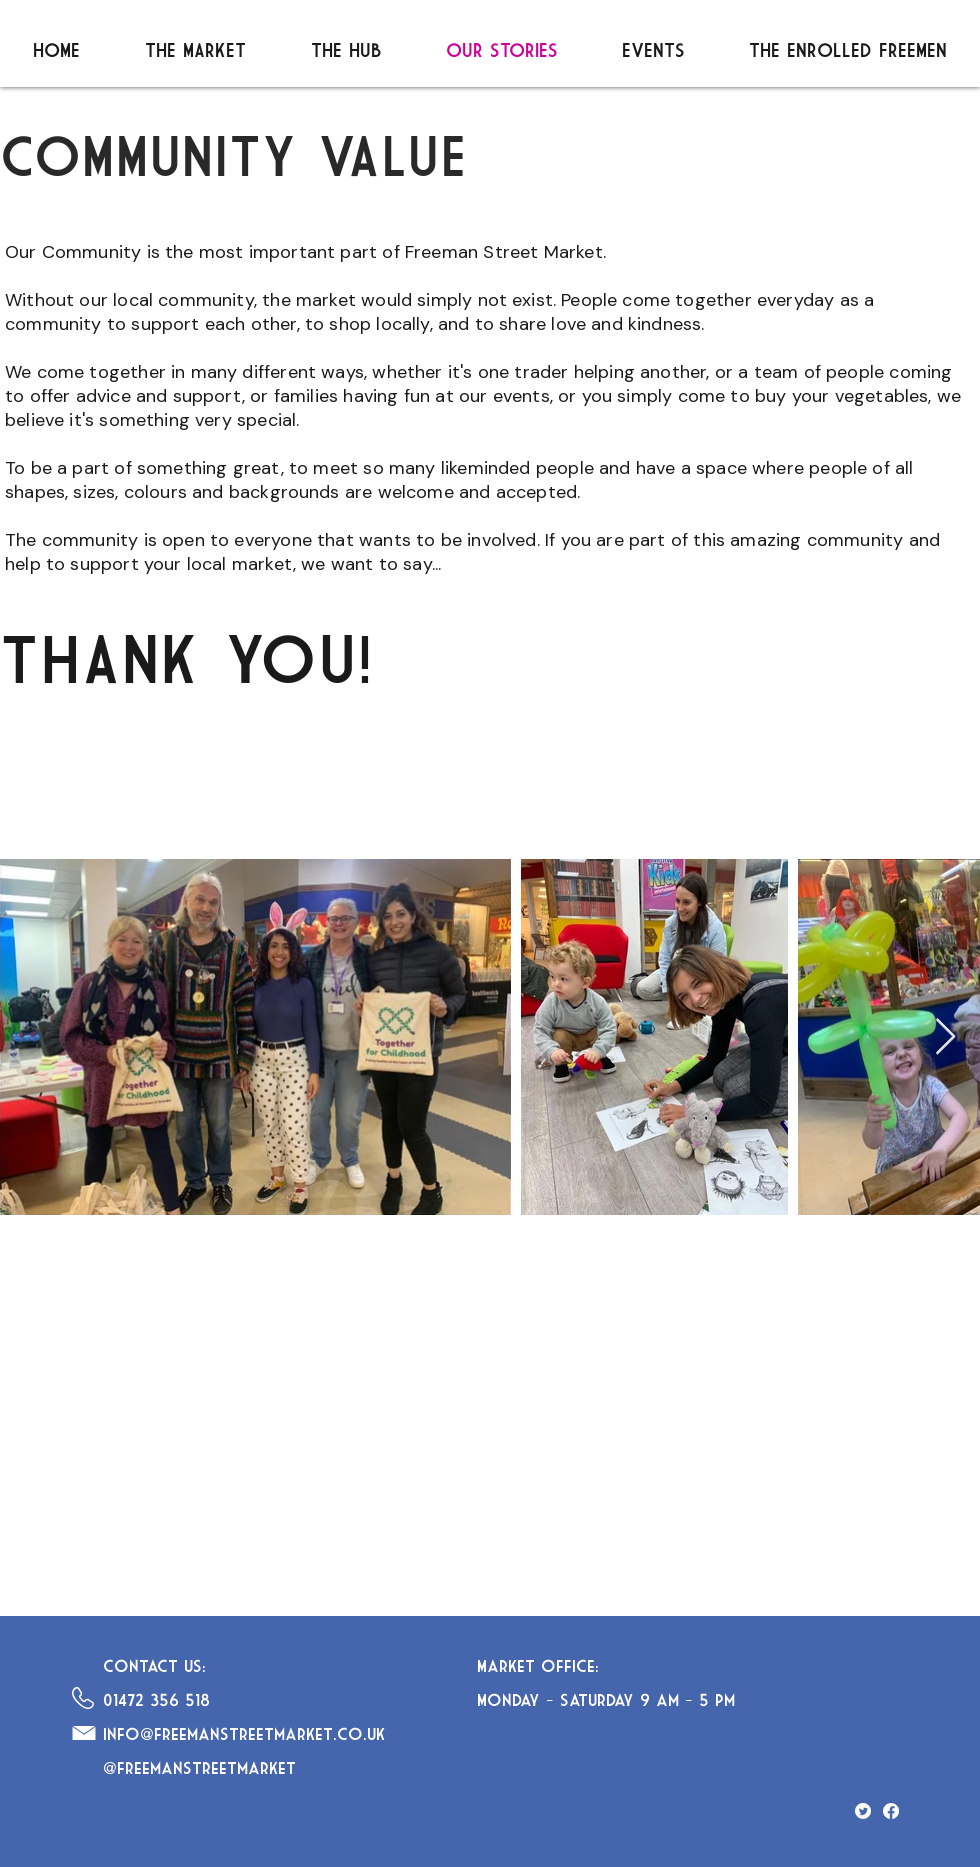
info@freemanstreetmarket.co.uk (244, 1734)
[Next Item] (945, 1037)
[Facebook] (891, 1811)
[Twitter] (863, 1811)
